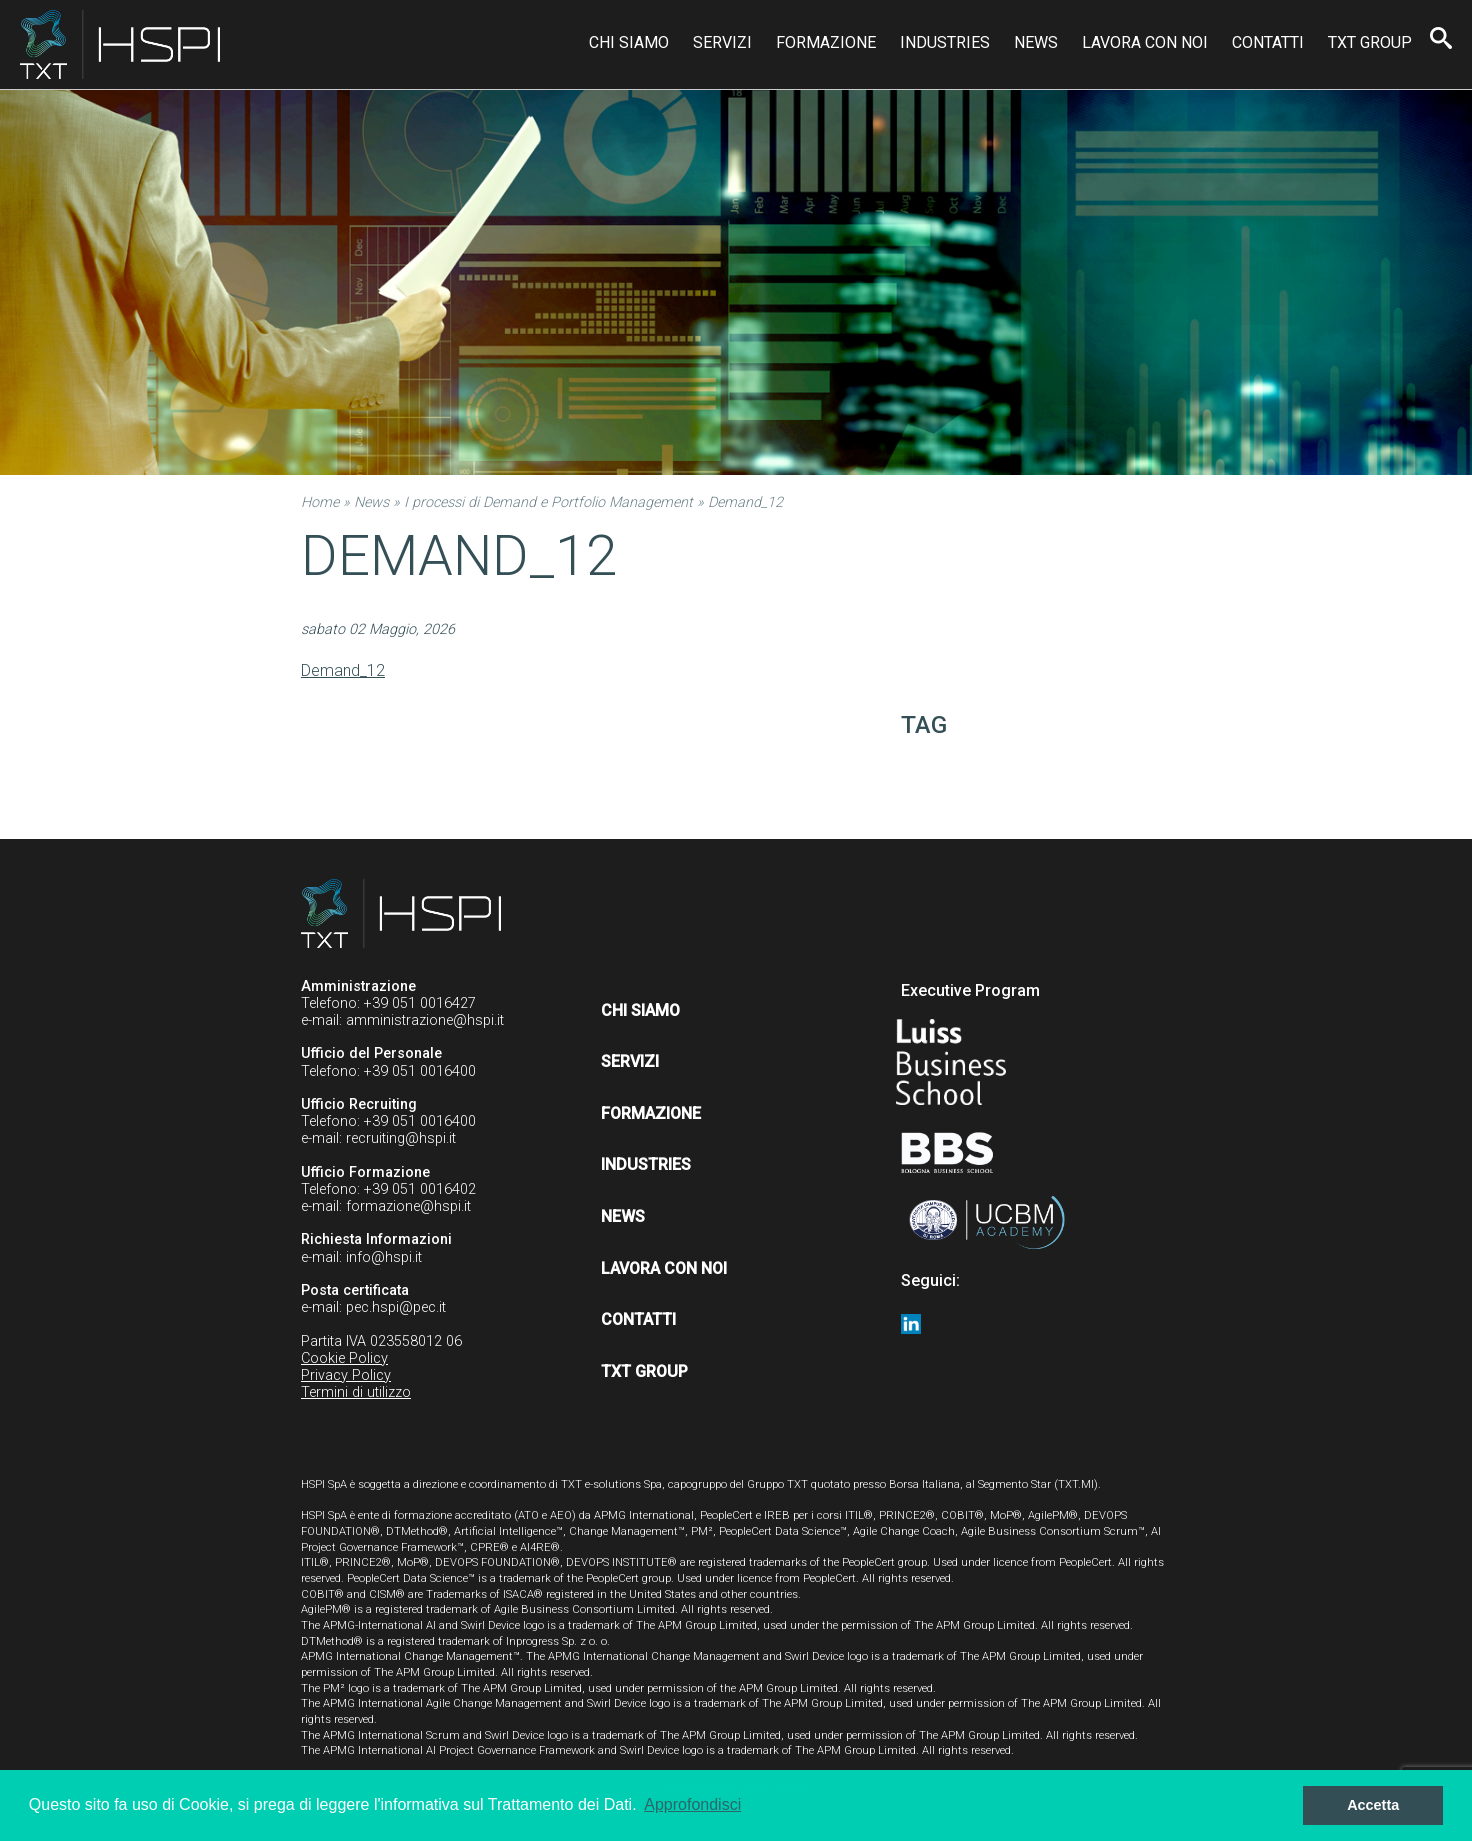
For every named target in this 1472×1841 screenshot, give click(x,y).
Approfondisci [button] (692, 1804)
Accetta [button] (1373, 1805)
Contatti (1268, 42)
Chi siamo (629, 42)
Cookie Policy (344, 1358)
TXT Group (1370, 42)
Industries (945, 42)
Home (320, 502)
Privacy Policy (346, 1375)
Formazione (826, 42)
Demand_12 (343, 670)
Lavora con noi (1145, 42)
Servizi (722, 42)
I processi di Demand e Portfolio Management (548, 502)
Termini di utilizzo (356, 1392)
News (1036, 42)
